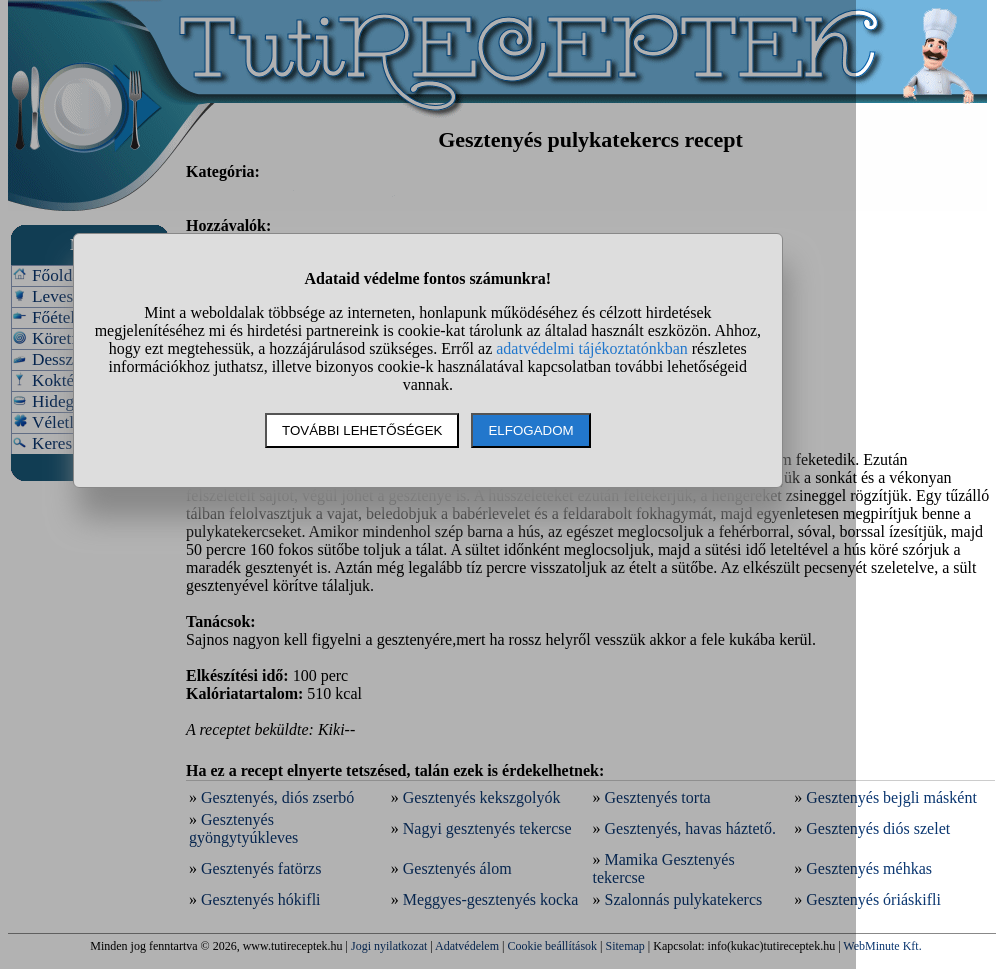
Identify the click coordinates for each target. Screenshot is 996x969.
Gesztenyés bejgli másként (891, 797)
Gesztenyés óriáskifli (873, 899)
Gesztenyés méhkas (869, 868)
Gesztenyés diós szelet (878, 828)
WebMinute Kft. (882, 946)
